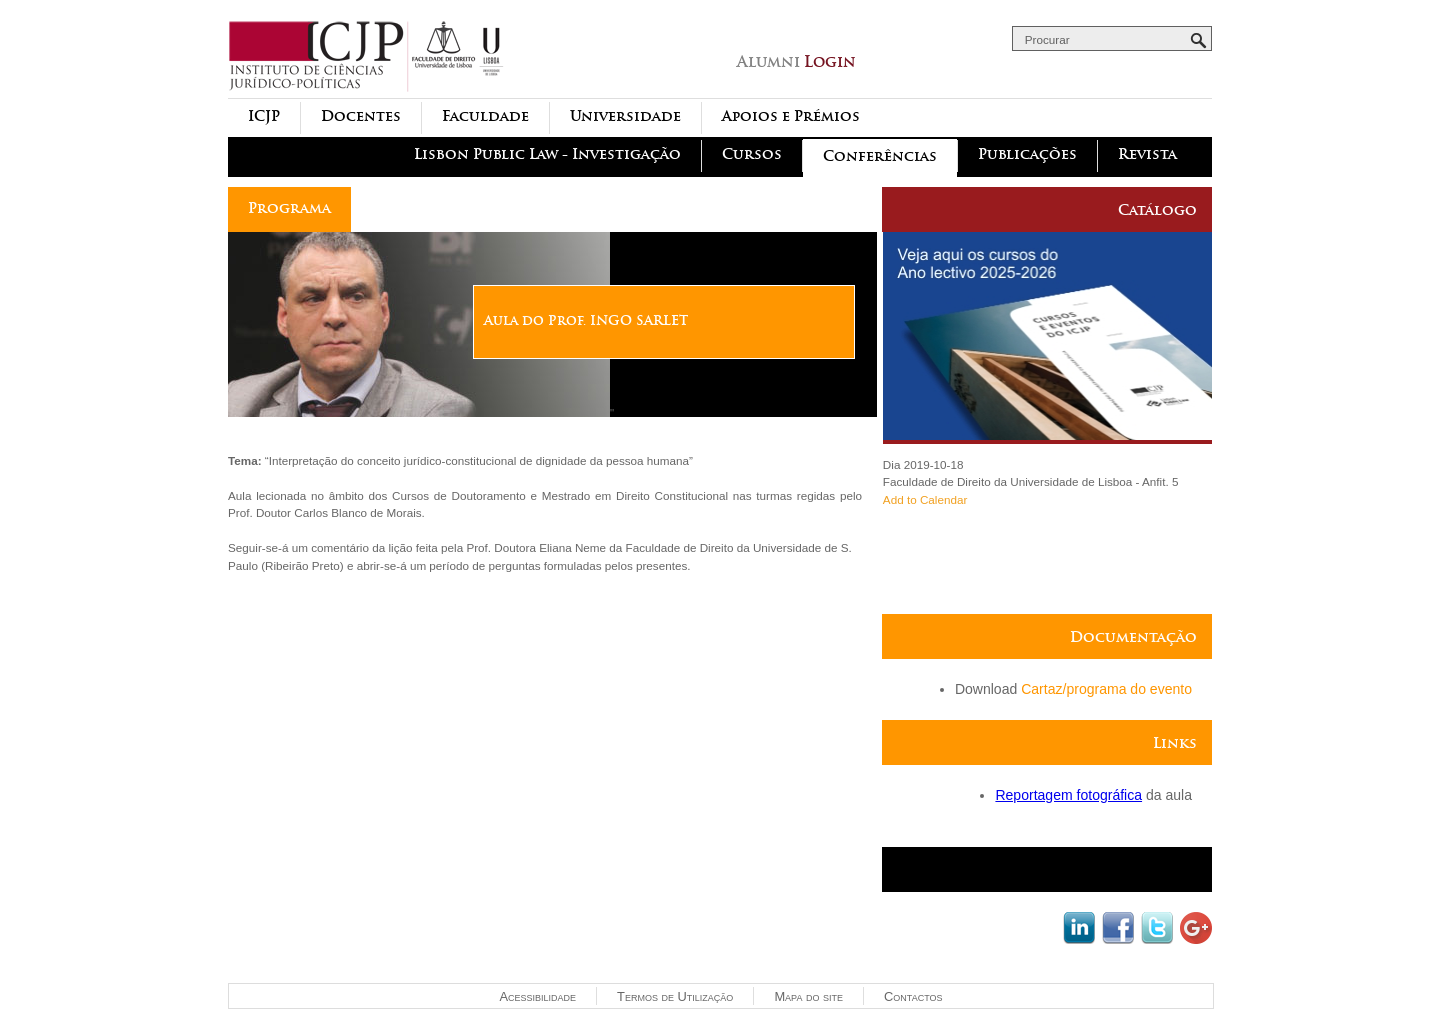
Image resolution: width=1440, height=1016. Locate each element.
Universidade (625, 116)
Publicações (1027, 154)
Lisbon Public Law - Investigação (547, 154)
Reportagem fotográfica (1068, 795)
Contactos (913, 996)
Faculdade (485, 116)
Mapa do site (808, 996)
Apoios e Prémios (791, 116)
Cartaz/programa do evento (1106, 689)
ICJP (264, 116)
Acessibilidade (537, 996)
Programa (289, 208)
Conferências (880, 156)
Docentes (361, 116)
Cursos (752, 154)
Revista (1147, 154)
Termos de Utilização (675, 996)
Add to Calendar (925, 499)
